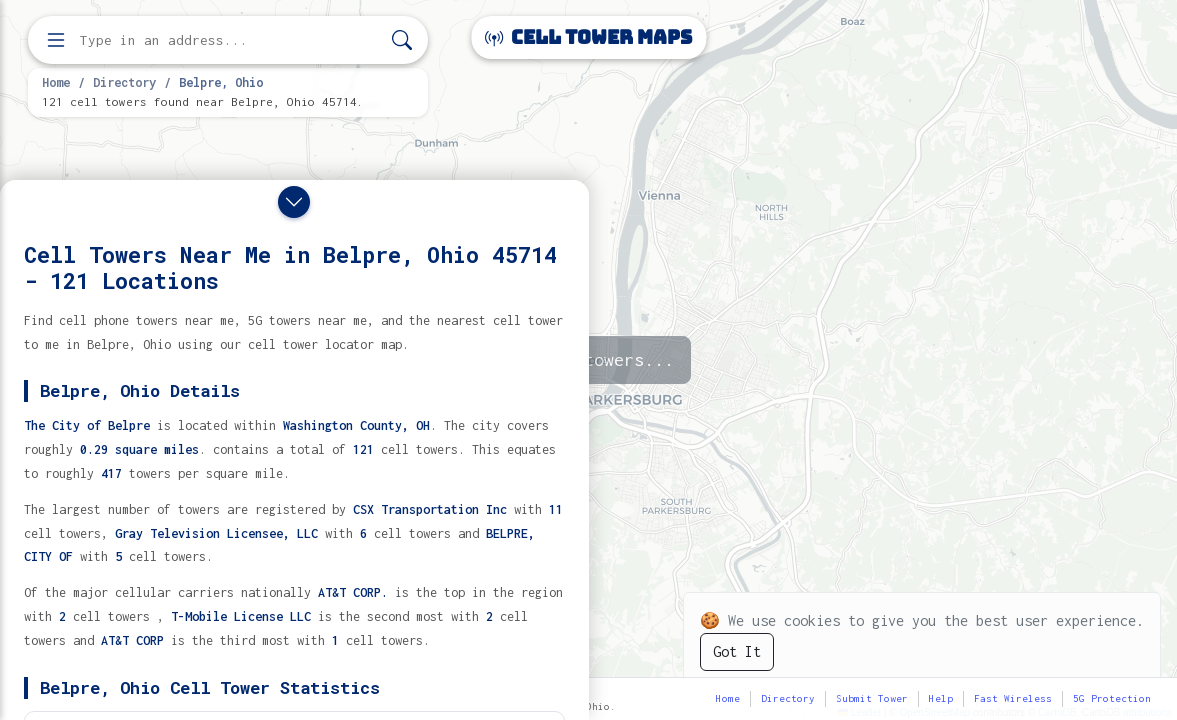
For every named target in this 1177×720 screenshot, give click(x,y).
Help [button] (941, 698)
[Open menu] (56, 40)
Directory (124, 82)
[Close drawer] (294, 202)
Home (56, 82)
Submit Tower (872, 698)
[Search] (402, 40)
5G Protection (1112, 698)
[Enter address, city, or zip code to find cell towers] (230, 40)
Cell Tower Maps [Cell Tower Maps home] (588, 37)
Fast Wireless (1013, 698)
